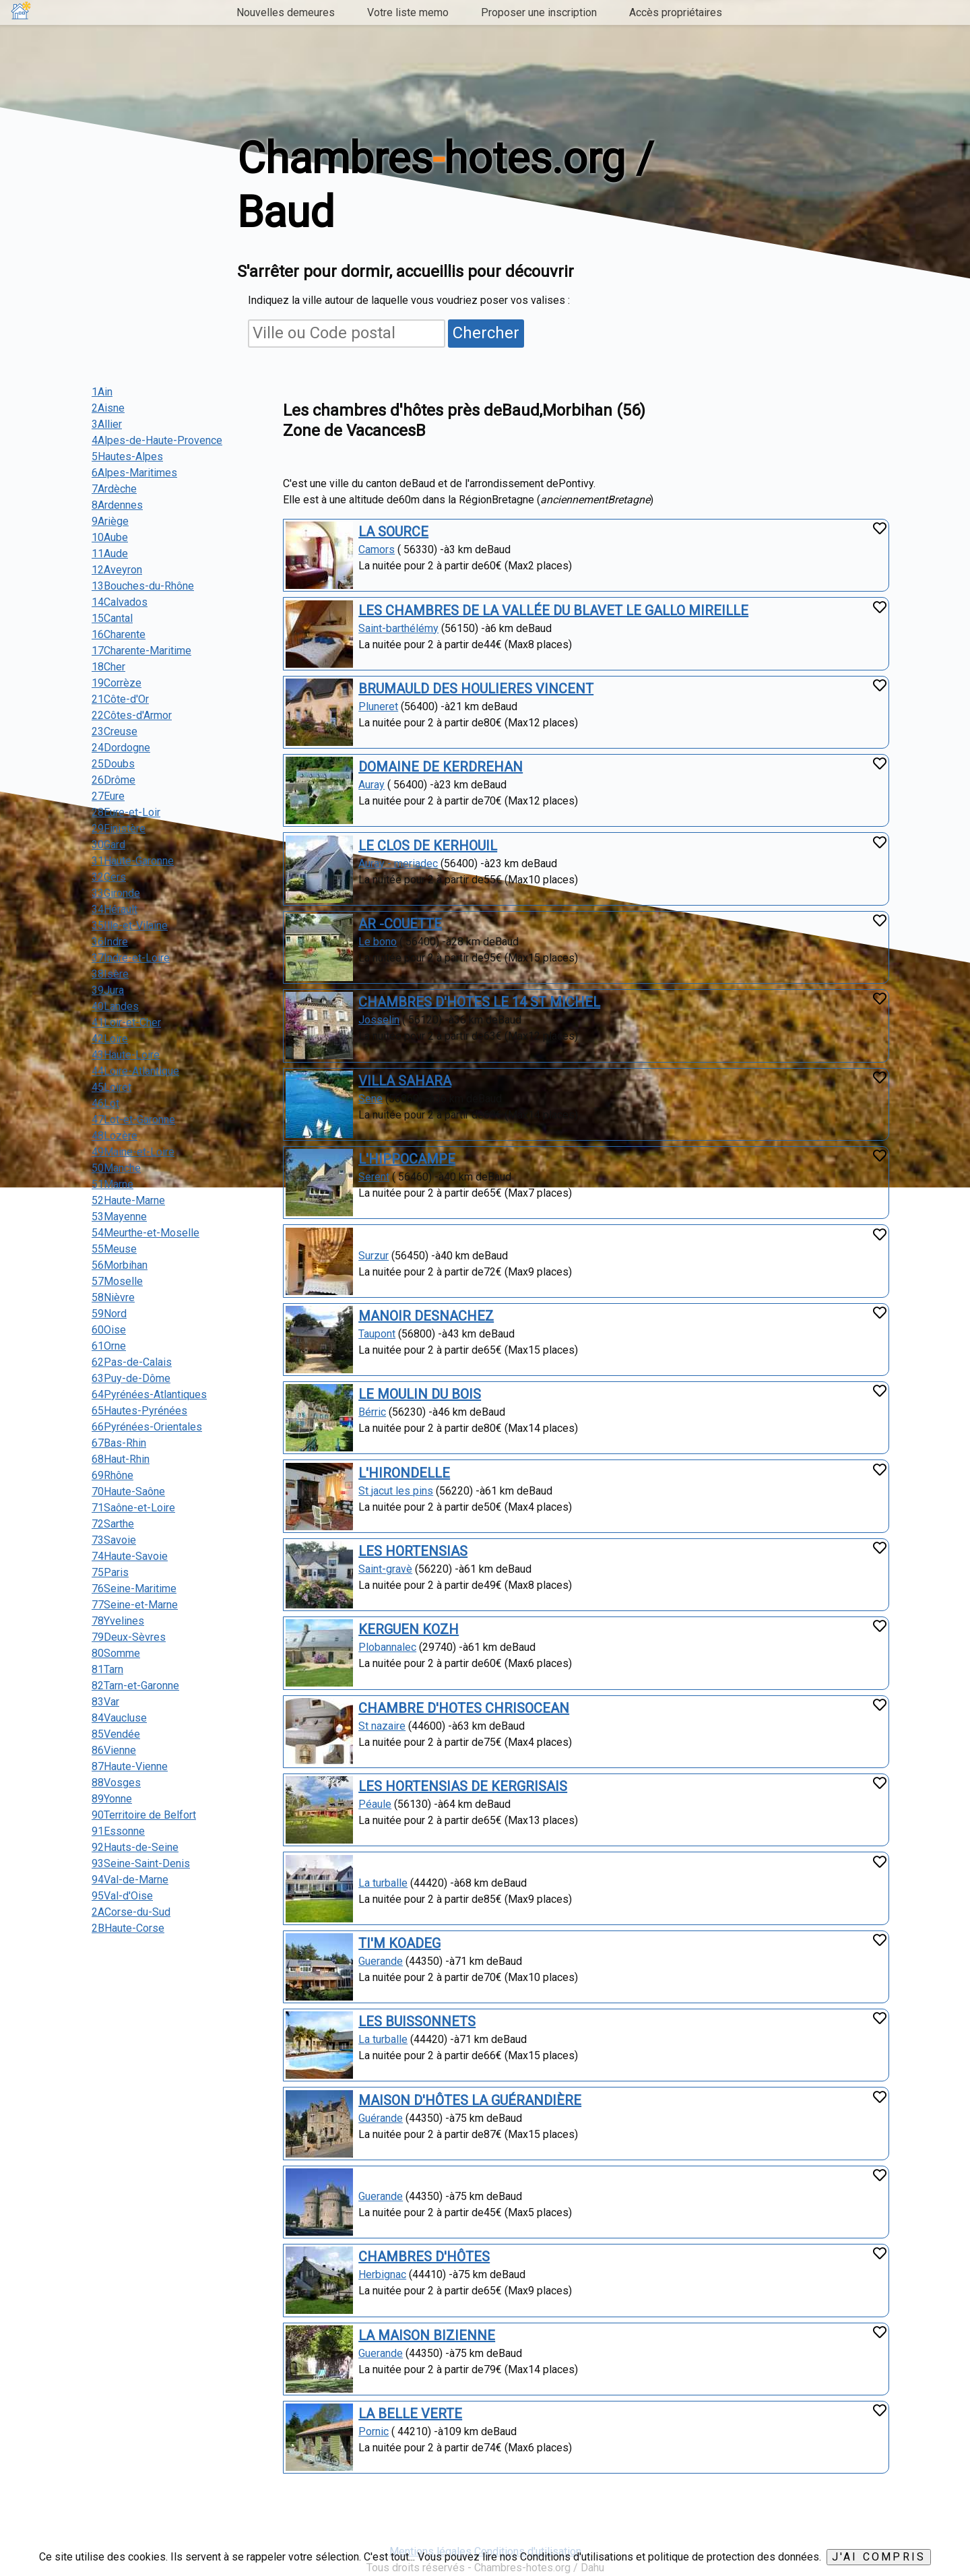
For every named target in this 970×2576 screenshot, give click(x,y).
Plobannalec (387, 1647)
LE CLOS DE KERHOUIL (427, 846)
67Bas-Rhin (119, 1443)
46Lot (105, 1103)
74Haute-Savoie (130, 1556)
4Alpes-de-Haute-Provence (157, 440)
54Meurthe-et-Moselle (145, 1232)
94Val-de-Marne (130, 1879)
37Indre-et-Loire (131, 957)
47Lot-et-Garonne (133, 1119)
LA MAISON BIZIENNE (426, 2335)
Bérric (372, 1412)
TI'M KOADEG (399, 1943)
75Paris (110, 1572)
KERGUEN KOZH (408, 1629)
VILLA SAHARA (404, 1081)
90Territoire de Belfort (144, 1815)
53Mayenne (119, 1216)
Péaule (374, 1804)
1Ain (102, 391)
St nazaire (382, 1726)
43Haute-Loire (126, 1054)
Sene (370, 1098)
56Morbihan (120, 1265)
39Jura (108, 990)
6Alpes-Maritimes (134, 472)
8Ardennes (117, 505)
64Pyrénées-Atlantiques (149, 1394)
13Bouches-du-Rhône (143, 585)
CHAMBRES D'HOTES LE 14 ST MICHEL (479, 1002)
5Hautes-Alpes (127, 456)
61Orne (109, 1346)
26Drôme (113, 780)
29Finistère (119, 828)
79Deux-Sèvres (129, 1637)
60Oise (109, 1329)
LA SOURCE (393, 532)
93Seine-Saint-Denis (141, 1863)
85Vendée (116, 1734)
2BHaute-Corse (128, 1928)
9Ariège (110, 521)
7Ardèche (114, 488)
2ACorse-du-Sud (131, 1912)
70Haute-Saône (128, 1491)
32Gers (109, 877)
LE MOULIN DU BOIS (419, 1394)
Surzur (373, 1255)
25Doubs (113, 763)
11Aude (110, 553)
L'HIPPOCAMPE (406, 1159)
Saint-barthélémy (398, 628)
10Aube (110, 537)
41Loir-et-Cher (126, 1022)
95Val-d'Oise (122, 1895)
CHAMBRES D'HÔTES (424, 2257)
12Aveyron (117, 569)
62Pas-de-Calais (132, 1362)
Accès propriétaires (675, 12)
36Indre (110, 941)
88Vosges (116, 1782)
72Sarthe (113, 1523)
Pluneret (378, 706)
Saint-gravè (385, 1569)
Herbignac (382, 2274)
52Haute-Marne (128, 1200)
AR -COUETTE (400, 924)
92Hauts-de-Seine (135, 1847)
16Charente (119, 634)
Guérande (380, 2118)
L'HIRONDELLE (404, 1473)
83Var (105, 1701)
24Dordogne (121, 747)
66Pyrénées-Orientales (147, 1426)
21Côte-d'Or (120, 699)
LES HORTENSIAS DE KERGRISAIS (462, 1786)
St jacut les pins (395, 1490)
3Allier (107, 424)
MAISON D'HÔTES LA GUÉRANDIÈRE (469, 2100)
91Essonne (118, 1831)
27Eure (108, 796)
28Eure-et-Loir (126, 812)
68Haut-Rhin (121, 1459)
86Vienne (114, 1750)
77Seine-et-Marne (135, 1604)
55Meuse (114, 1249)
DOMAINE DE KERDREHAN (440, 767)
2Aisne (108, 408)
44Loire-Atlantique (135, 1071)
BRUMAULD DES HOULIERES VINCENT (475, 689)
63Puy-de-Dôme (131, 1378)
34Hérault (114, 909)
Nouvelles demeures (285, 12)
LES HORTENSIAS (412, 1551)
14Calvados (120, 602)
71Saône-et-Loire (133, 1507)
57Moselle (117, 1281)
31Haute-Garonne (133, 860)
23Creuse (114, 731)
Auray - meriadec (398, 863)
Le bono (377, 941)
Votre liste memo (408, 12)
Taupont (376, 1333)
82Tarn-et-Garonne (135, 1685)
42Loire (110, 1038)
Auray (371, 784)
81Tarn (107, 1669)
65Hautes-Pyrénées (139, 1410)
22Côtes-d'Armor (132, 715)
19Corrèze (116, 683)
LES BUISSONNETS (417, 2021)
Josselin (378, 1019)
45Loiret (111, 1087)
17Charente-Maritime (141, 650)
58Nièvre (113, 1297)
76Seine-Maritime (134, 1588)
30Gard (108, 844)
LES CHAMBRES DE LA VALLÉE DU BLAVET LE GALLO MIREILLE (553, 610)
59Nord (109, 1313)
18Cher (108, 666)
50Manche (116, 1168)
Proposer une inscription (539, 12)
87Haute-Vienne (130, 1766)
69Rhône (112, 1475)
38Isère (110, 974)
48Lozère (114, 1135)
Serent (373, 1176)
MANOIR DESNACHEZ (426, 1316)
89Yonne (112, 1798)
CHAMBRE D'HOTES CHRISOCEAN (463, 1708)
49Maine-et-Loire (133, 1151)
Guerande (380, 1961)
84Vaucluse (119, 1717)
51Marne (112, 1184)
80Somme (116, 1653)
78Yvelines (118, 1620)
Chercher (486, 332)
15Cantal (112, 618)
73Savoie (114, 1540)
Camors (376, 549)
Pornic (373, 2431)
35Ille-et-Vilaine (130, 925)
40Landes (115, 1006)
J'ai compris (879, 2556)
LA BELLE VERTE (410, 2414)
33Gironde (116, 893)
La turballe (383, 1883)
